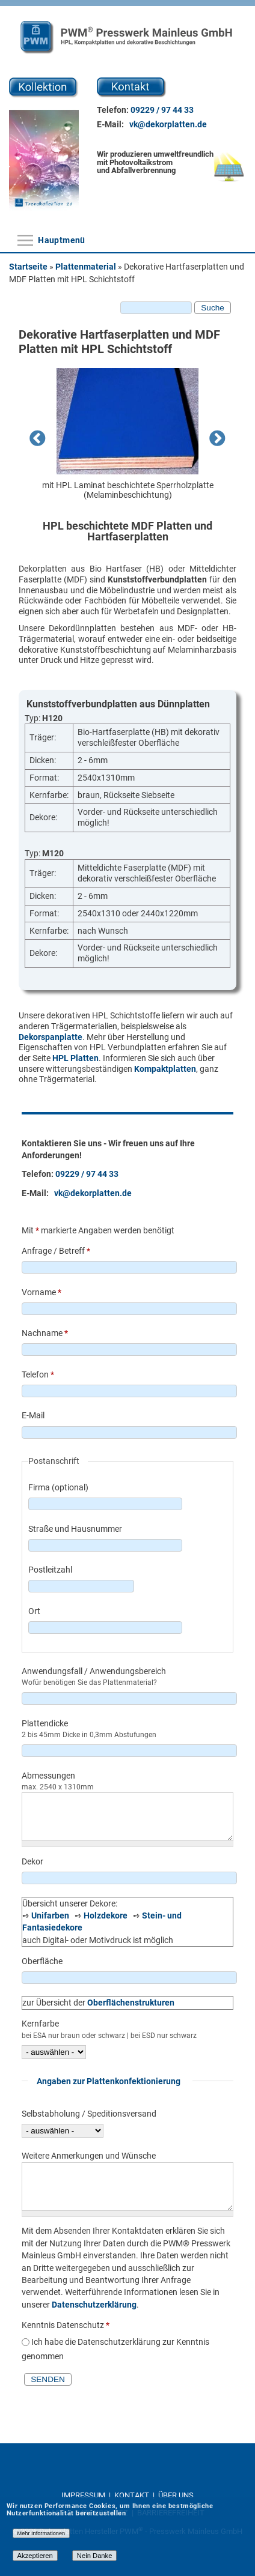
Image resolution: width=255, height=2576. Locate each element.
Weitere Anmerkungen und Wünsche (89, 2155)
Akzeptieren (35, 2555)
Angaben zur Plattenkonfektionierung (108, 2081)
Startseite (28, 266)
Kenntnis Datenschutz (65, 2325)
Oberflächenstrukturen (130, 2002)
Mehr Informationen (41, 2533)
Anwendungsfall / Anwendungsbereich (94, 1671)
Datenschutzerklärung (94, 2304)
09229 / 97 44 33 (162, 110)
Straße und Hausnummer (75, 1529)
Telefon (38, 1374)
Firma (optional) (58, 1487)
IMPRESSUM (84, 2495)
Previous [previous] (37, 439)
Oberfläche (42, 1961)
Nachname (45, 1333)
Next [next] (217, 439)
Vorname (41, 1292)
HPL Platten (75, 1058)
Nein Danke (94, 2555)
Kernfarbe (40, 2023)
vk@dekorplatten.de (168, 124)
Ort (34, 1611)
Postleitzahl (50, 1569)
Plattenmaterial (85, 266)
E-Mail (33, 1415)
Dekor (32, 1861)
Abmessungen (48, 1775)
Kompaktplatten (165, 1069)
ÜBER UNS (176, 2495)
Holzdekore (105, 1915)
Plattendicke (45, 1723)
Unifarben (50, 1915)
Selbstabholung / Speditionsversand (89, 2113)
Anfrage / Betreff (56, 1251)
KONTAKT (132, 2495)
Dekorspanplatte (50, 1037)
